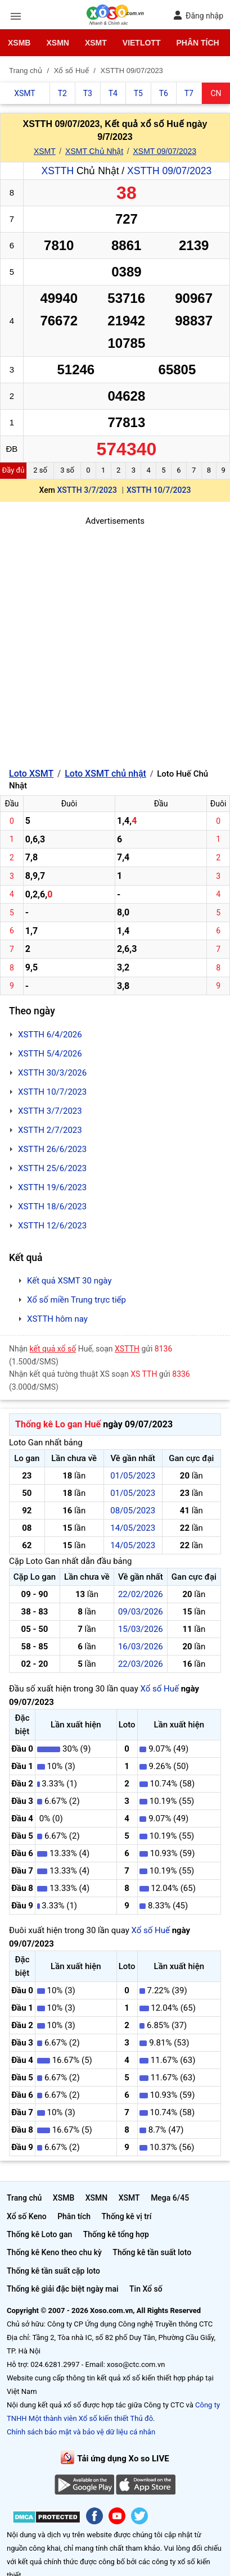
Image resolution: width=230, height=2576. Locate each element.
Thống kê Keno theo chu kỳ (54, 2252)
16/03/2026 (140, 1646)
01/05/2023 (132, 1476)
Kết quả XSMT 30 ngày (69, 1281)
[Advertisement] (115, 643)
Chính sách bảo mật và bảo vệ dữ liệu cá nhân (81, 2432)
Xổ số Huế (159, 1689)
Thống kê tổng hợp (116, 2234)
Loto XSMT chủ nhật (105, 773)
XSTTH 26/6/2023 (52, 1149)
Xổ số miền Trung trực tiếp (76, 1300)
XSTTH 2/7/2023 (50, 1130)
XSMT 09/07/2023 (164, 151)
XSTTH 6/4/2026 (50, 1035)
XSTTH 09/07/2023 (169, 170)
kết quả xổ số (53, 1348)
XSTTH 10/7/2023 (159, 490)
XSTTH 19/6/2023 (52, 1187)
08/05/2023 (132, 1510)
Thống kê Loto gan (39, 2234)
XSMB (19, 42)
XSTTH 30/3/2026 (52, 1073)
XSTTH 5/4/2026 (50, 1054)
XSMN (57, 42)
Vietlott (142, 42)
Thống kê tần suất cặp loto (53, 2270)
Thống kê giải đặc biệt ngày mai (63, 2288)
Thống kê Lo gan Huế (58, 1424)
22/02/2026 (140, 1594)
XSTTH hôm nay (57, 1319)
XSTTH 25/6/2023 (52, 1168)
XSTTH (58, 170)
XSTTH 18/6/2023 (52, 1206)
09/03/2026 (140, 1612)
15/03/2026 (140, 1629)
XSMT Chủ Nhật (94, 151)
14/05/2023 (132, 1528)
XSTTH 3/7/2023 (87, 490)
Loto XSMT (31, 773)
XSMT (96, 42)
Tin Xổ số (146, 2288)
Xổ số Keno (27, 2216)
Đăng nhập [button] (198, 15)
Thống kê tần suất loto (151, 2252)
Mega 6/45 (170, 2197)
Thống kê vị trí (127, 2216)
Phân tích (197, 42)
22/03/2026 (140, 1664)
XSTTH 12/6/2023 (52, 1226)
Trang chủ (24, 2197)
